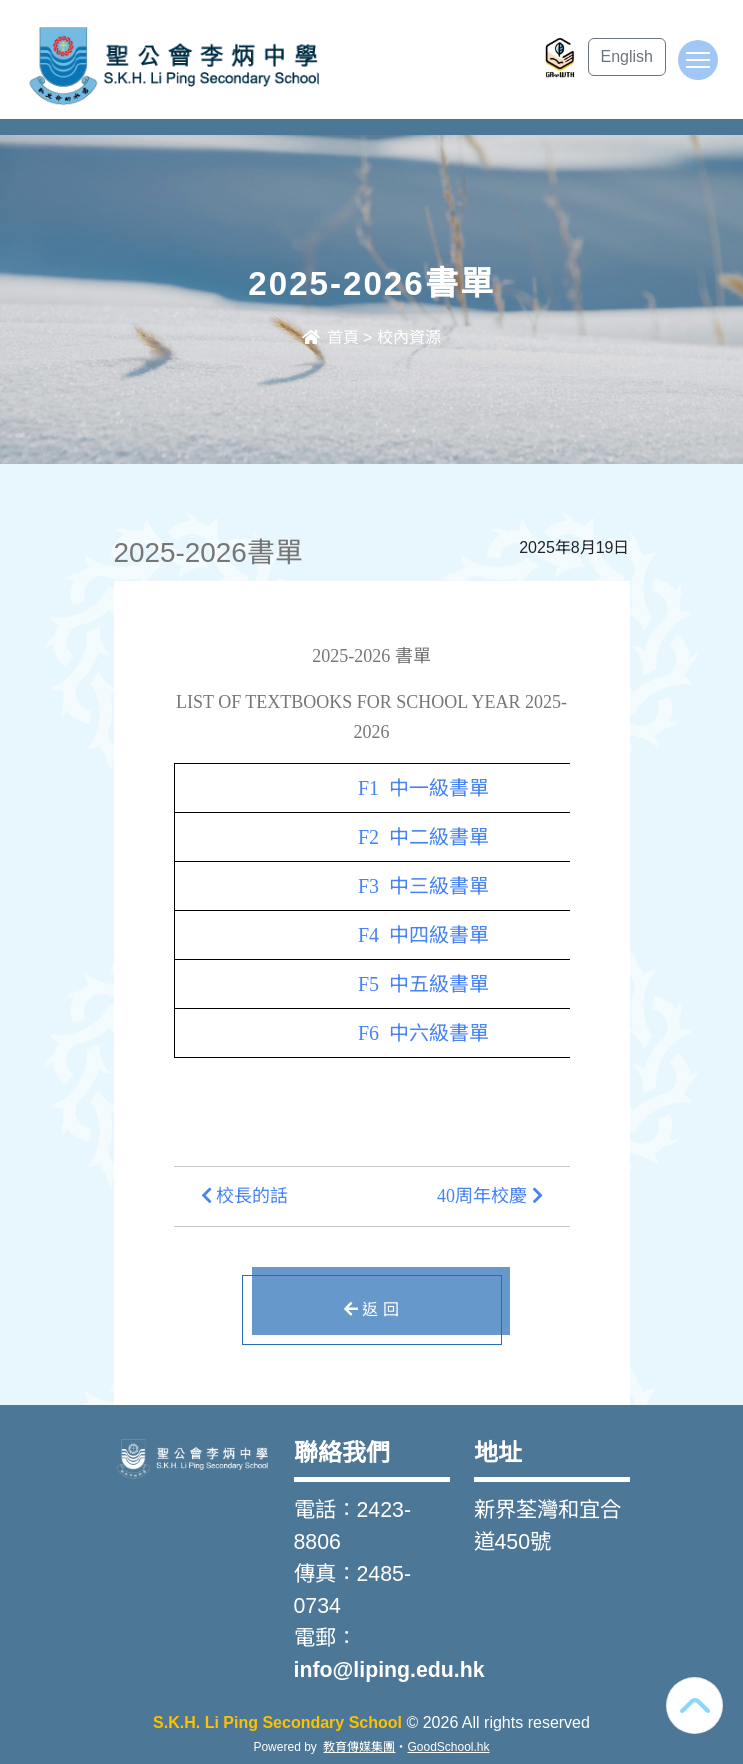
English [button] (627, 56)
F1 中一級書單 (423, 788)
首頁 (330, 337)
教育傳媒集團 (359, 1747)
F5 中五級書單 (423, 984)
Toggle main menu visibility (702, 69)
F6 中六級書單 (423, 1033)
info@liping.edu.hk (389, 1670)
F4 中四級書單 (423, 935)
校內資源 (409, 337)
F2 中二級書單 (423, 837)
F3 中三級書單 (423, 886)
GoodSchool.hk (448, 1747)
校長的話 (245, 1196)
